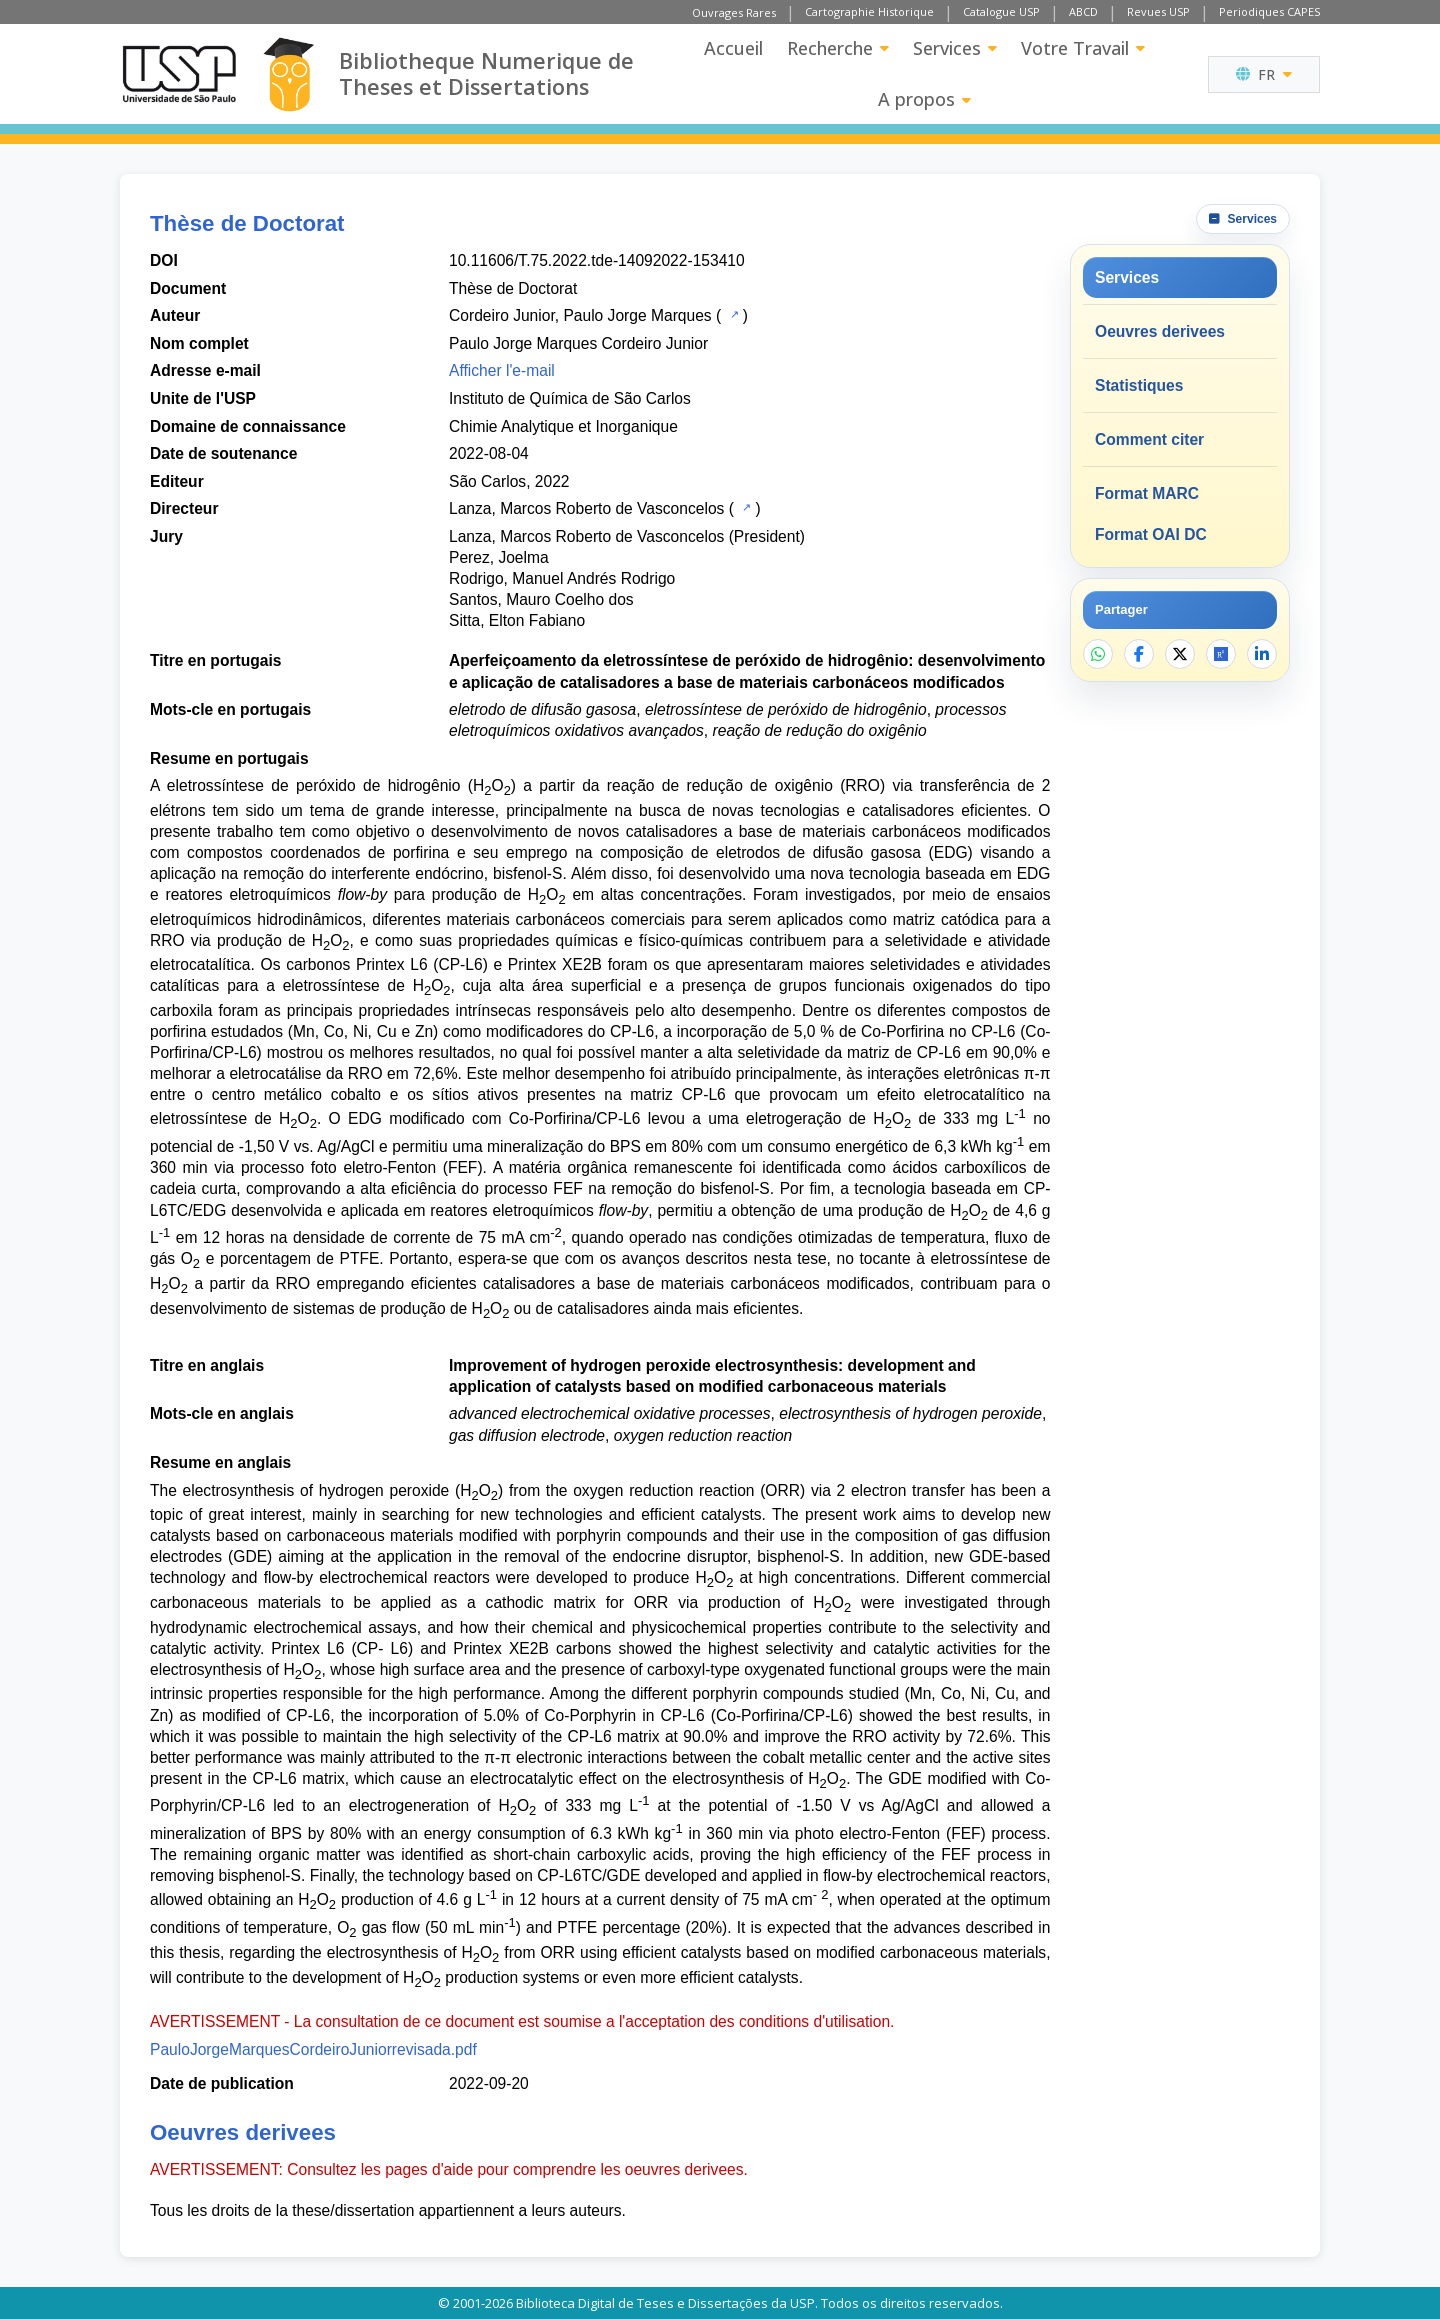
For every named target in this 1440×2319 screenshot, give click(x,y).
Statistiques (1139, 385)
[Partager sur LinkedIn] (1262, 654)
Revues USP (1158, 11)
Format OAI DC (1151, 534)
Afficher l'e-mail (502, 370)
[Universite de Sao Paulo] (179, 74)
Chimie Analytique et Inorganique (563, 426)
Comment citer (1149, 439)
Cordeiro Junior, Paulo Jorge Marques (580, 315)
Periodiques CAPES (1269, 11)
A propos (924, 99)
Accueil (733, 48)
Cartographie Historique (869, 11)
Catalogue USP (1001, 11)
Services (955, 48)
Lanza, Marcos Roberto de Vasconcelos (586, 508)
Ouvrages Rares (734, 12)
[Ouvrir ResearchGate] (1221, 654)
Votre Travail (1083, 48)
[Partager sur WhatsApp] (1098, 654)
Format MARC (1147, 493)
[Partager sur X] (1180, 654)
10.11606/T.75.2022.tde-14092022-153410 (597, 260)
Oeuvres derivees (1160, 331)
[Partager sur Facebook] (1139, 654)
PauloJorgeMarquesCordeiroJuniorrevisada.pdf (313, 2049)
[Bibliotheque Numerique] (288, 74)
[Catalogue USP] (732, 314)
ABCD (1083, 11)
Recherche (838, 48)
